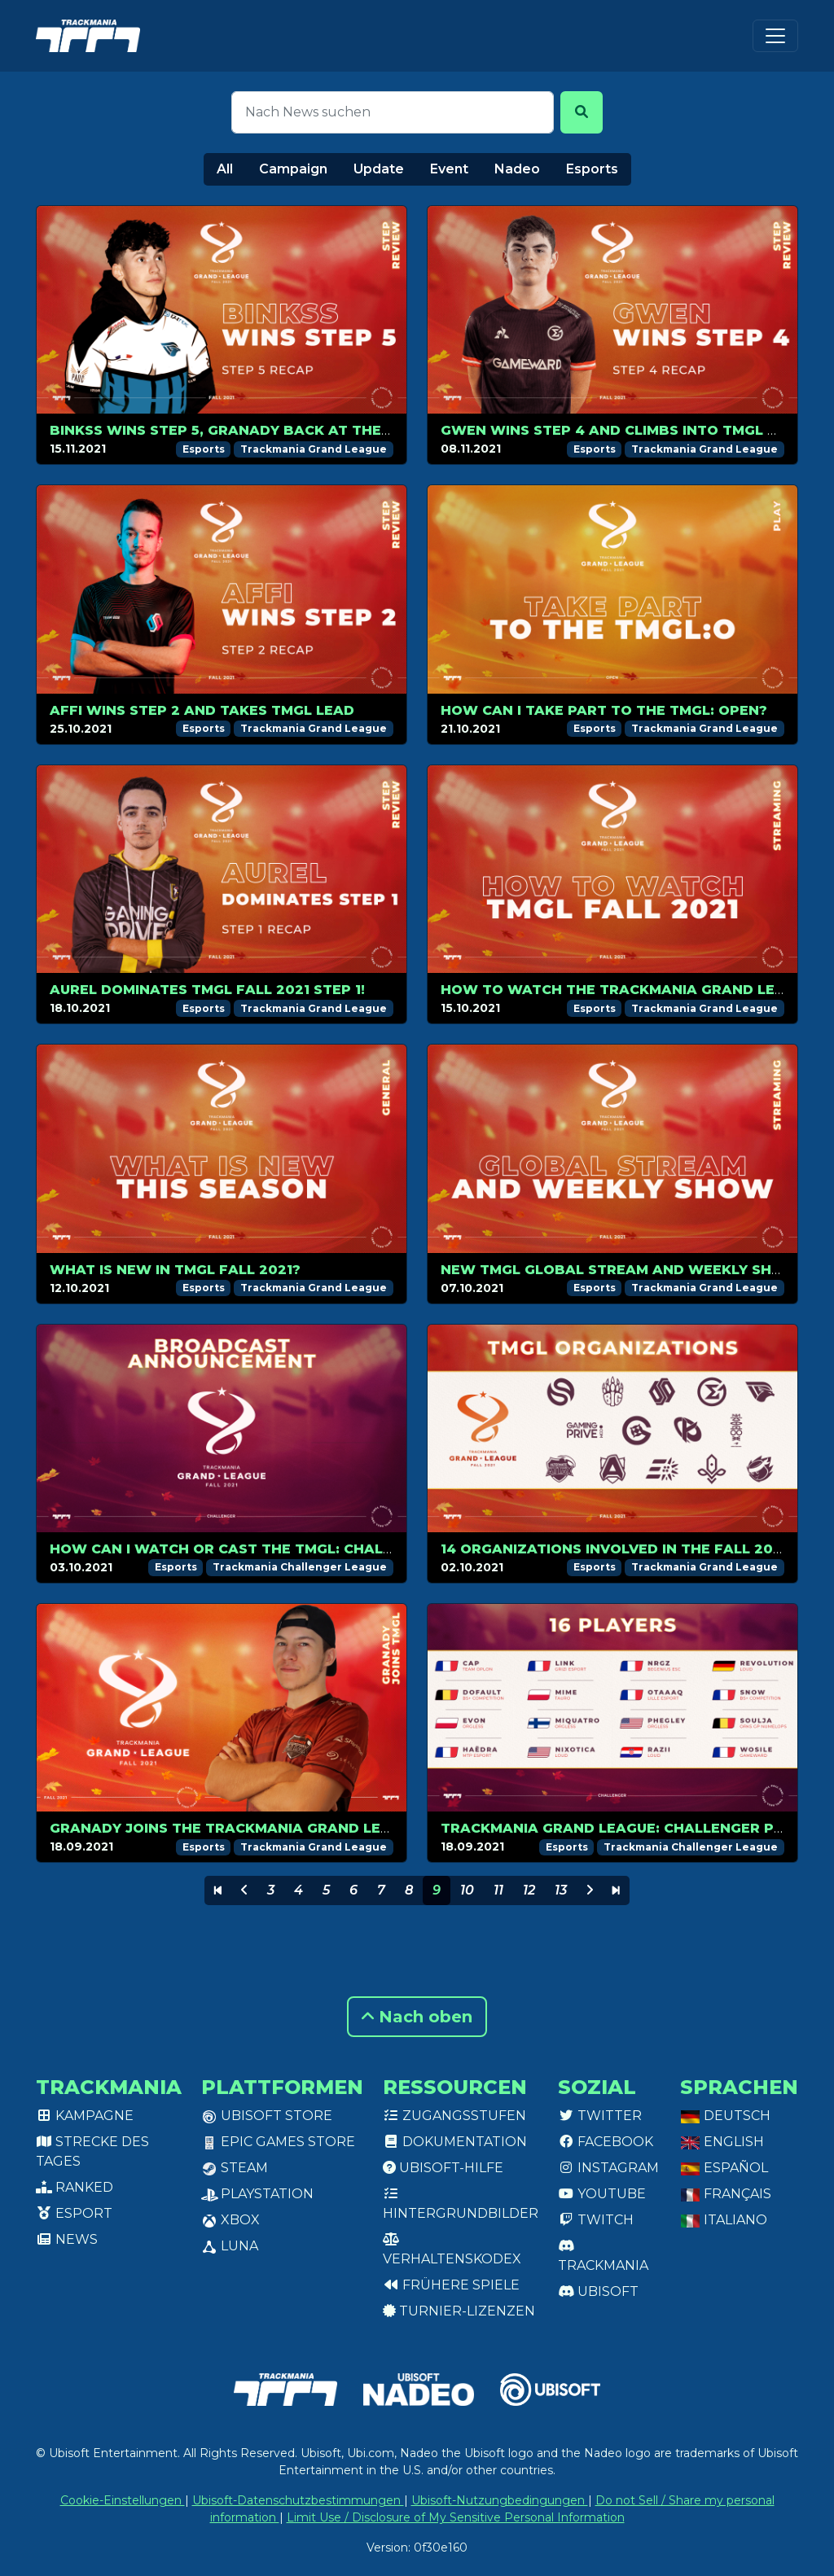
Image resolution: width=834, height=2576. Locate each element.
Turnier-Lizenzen (459, 2311)
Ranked (74, 2187)
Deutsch (725, 2115)
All (225, 169)
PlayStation (257, 2193)
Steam (234, 2167)
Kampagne (85, 2115)
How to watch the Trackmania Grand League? (632, 989)
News (67, 2239)
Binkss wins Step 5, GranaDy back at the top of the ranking (297, 430)
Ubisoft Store (266, 2115)
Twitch (596, 2220)
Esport (74, 2213)
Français (725, 2193)
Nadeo (517, 169)
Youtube (602, 2193)
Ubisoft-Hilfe (443, 2167)
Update (378, 169)
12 (529, 1890)
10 (467, 1890)
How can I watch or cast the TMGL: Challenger (245, 1549)
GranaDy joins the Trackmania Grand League (235, 1828)
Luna (229, 2246)
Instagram (608, 2167)
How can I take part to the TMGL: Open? (604, 710)
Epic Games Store (278, 2141)
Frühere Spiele (451, 2285)
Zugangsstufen (454, 2115)
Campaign (293, 169)
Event (449, 169)
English (722, 2141)
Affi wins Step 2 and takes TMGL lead (202, 710)
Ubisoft (598, 2291)
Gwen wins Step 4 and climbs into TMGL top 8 (626, 430)
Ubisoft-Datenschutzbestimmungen (298, 2500)
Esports (592, 169)
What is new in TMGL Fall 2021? (175, 1269)
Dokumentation (455, 2141)
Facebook (605, 2141)
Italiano (723, 2220)
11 (498, 1890)
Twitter (600, 2115)
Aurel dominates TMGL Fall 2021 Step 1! (207, 989)
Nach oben (417, 2016)
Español (724, 2167)
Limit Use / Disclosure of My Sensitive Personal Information (456, 2517)
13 (561, 1890)
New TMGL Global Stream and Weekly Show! (621, 1269)
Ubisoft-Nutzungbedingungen (499, 2500)
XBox (230, 2220)
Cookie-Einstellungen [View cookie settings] (122, 2500)
